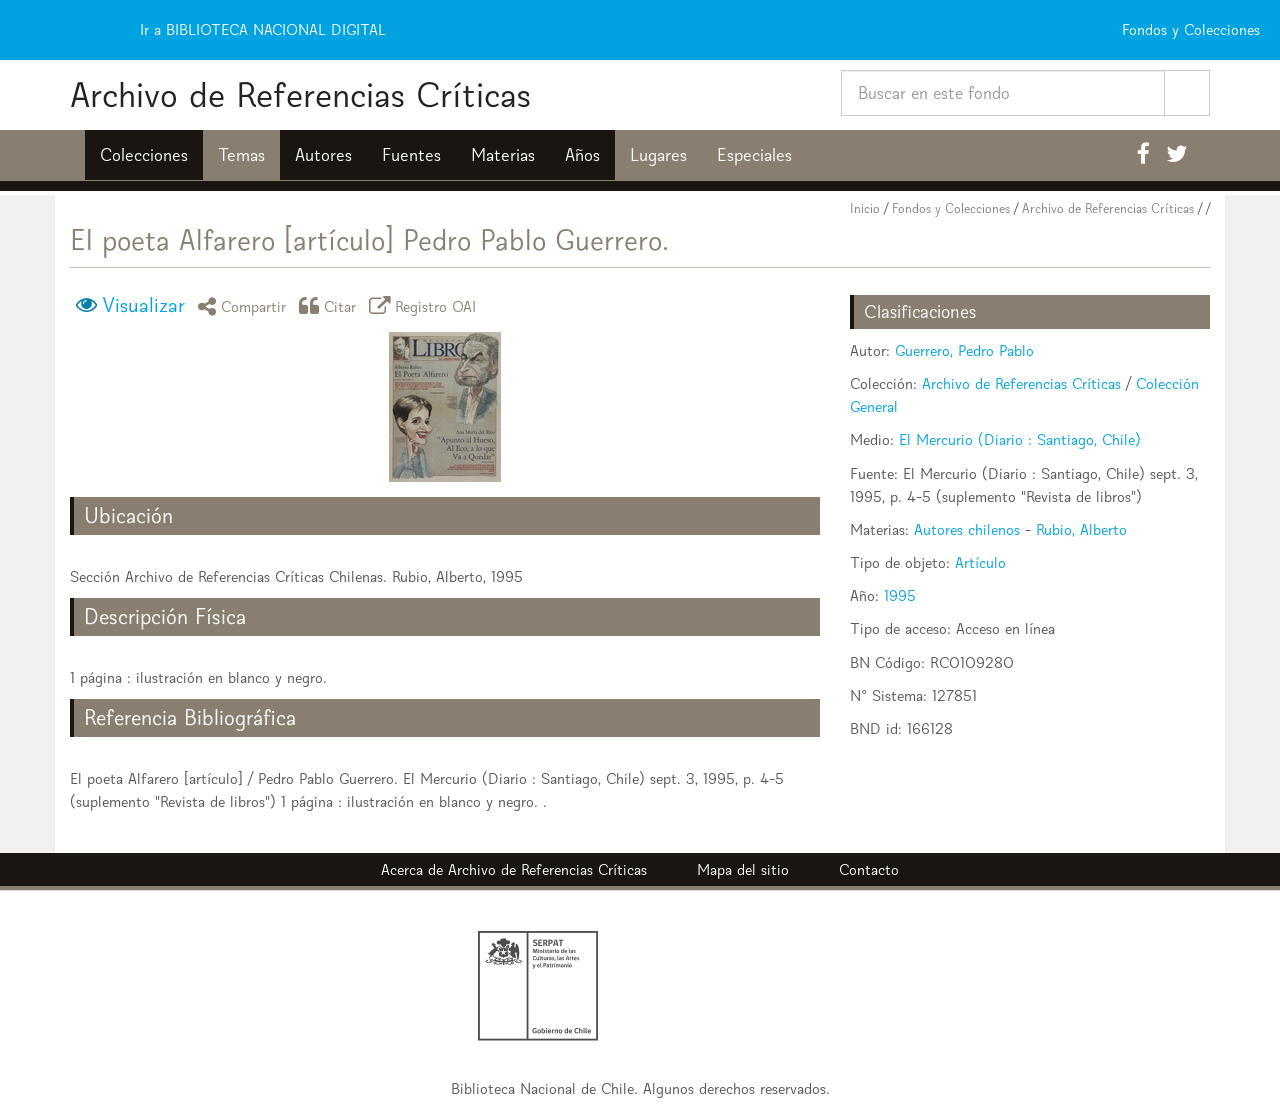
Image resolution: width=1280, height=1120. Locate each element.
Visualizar (143, 305)
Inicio (865, 208)
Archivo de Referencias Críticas (300, 94)
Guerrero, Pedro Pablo (964, 350)
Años (582, 155)
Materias (503, 155)
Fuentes (411, 155)
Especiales (754, 155)
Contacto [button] (869, 869)
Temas (241, 155)
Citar (331, 305)
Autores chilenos (967, 529)
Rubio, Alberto (1081, 529)
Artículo (980, 562)
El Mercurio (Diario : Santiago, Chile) (1020, 439)
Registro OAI (426, 305)
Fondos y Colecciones (951, 208)
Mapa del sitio (743, 869)
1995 (900, 595)
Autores (323, 155)
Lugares (658, 155)
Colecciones (144, 155)
